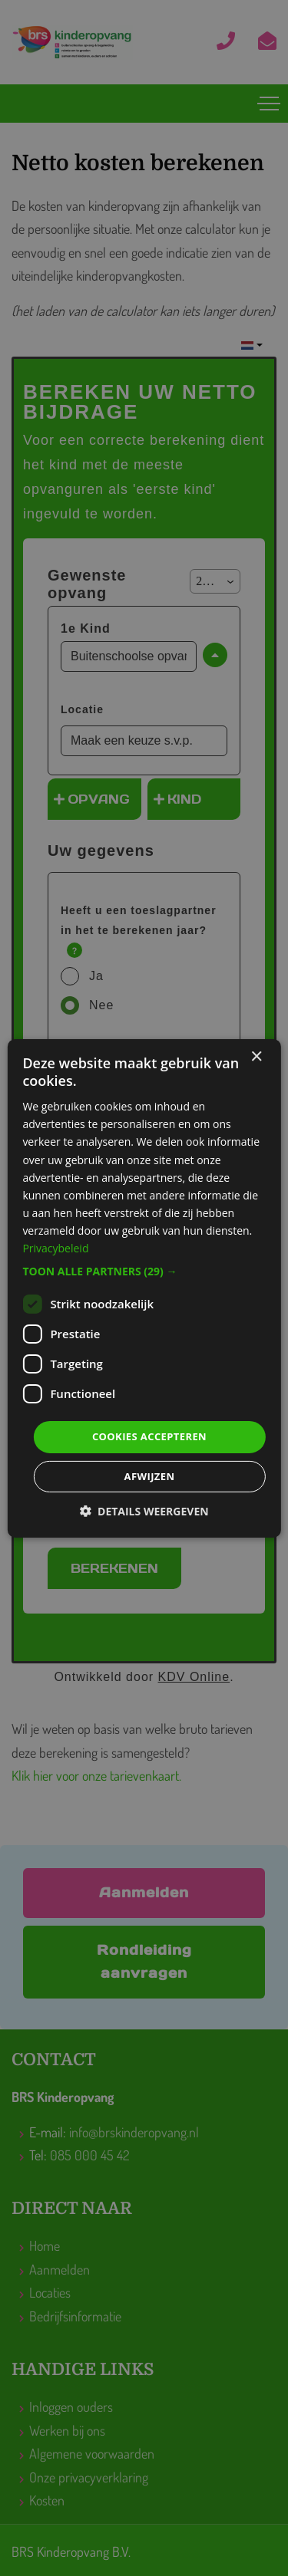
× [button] (256, 1056)
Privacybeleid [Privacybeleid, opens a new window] (55, 1248)
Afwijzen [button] (149, 1476)
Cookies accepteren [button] (149, 1436)
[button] (143, 1271)
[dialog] (143, 1287)
